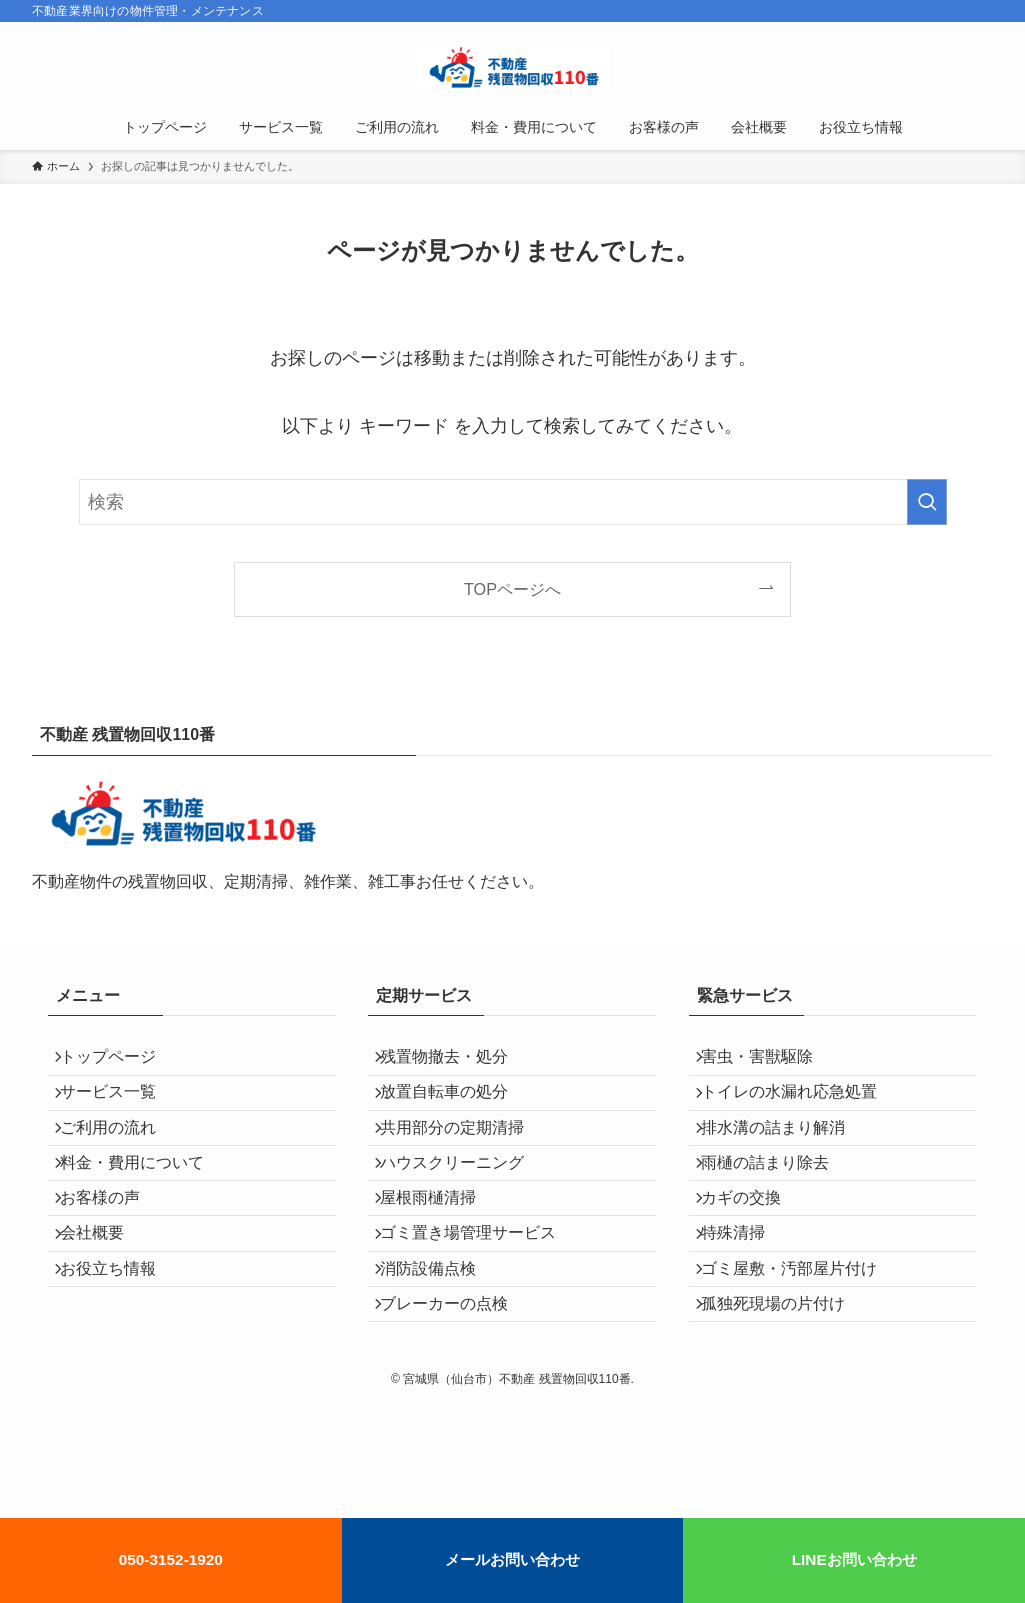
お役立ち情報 (120, 1347)
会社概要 (104, 1299)
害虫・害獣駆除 (769, 1062)
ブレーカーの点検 (456, 1394)
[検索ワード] (513, 502)
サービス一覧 (120, 1110)
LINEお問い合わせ (854, 1559)
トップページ (120, 1062)
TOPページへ (512, 589)
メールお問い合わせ (512, 1559)
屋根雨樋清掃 (440, 1252)
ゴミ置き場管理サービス (480, 1299)
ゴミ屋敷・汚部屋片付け (801, 1347)
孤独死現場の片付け (785, 1394)
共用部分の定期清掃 (464, 1157)
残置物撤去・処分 (456, 1062)
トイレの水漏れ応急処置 (801, 1110)
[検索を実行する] (927, 502)
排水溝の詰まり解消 (785, 1157)
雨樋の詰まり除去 (777, 1204)
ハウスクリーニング (464, 1204)
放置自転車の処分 (456, 1110)
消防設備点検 (440, 1347)
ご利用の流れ (120, 1157)
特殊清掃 (745, 1299)
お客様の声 (112, 1252)
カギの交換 (753, 1252)
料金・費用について (144, 1204)
